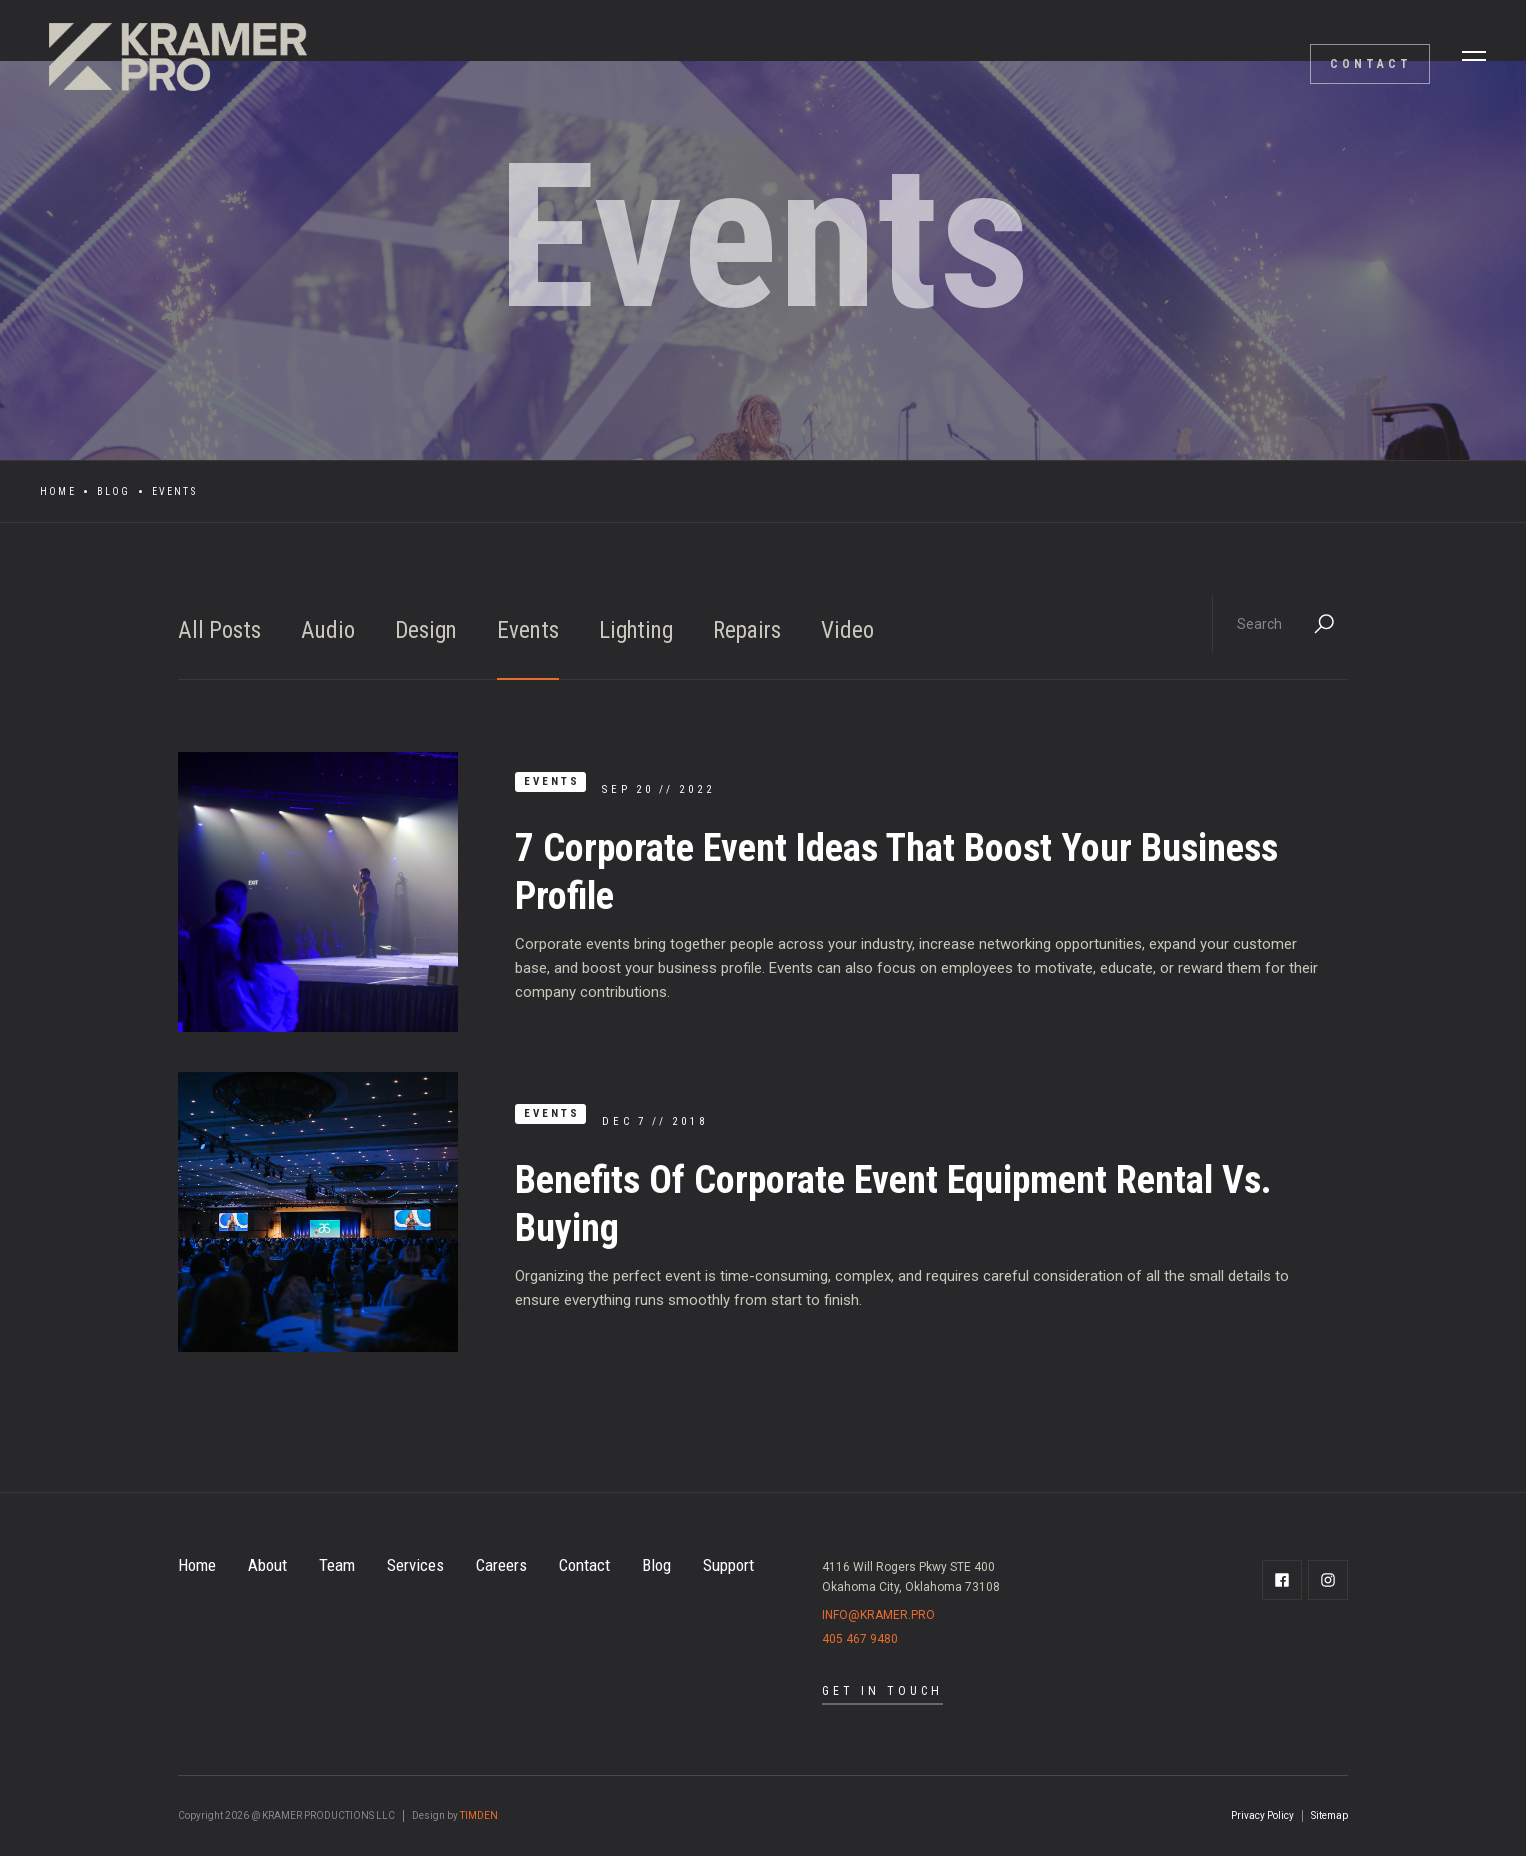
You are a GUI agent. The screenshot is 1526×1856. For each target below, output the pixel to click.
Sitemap (1329, 1815)
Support (728, 1565)
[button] (1474, 56)
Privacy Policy (1262, 1815)
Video (847, 630)
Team (337, 1565)
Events (528, 630)
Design (426, 630)
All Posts (219, 630)
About (267, 1565)
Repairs (747, 630)
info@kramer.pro (878, 1615)
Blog (114, 491)
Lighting (636, 630)
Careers (501, 1565)
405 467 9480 (860, 1639)
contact (1371, 64)
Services (415, 1565)
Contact (584, 1565)
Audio (328, 630)
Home (58, 491)
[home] (169, 56)
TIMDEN (479, 1815)
